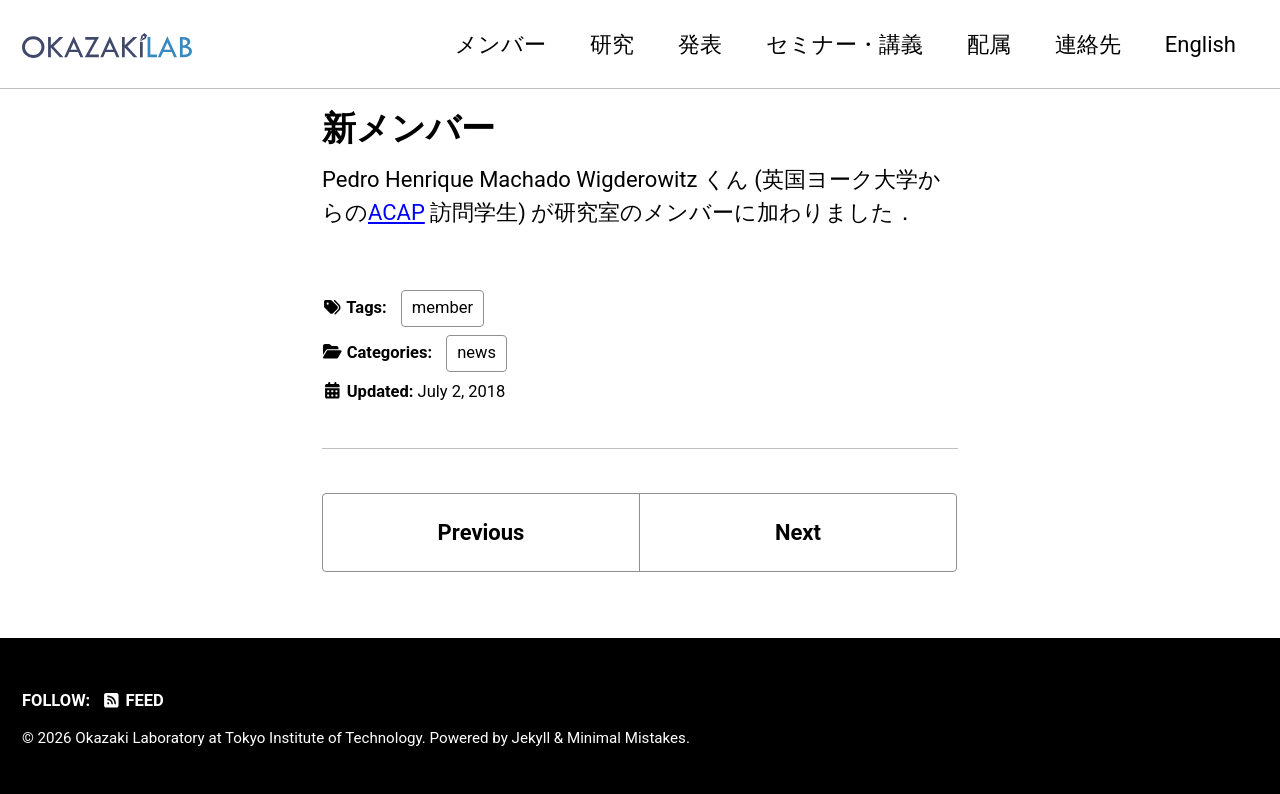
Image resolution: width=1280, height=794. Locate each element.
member (442, 307)
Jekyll (531, 738)
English (1200, 44)
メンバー (500, 44)
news (476, 352)
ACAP (396, 212)
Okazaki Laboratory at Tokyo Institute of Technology (248, 738)
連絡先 (1088, 44)
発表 (700, 44)
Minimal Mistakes (626, 738)
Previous (481, 532)
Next (798, 532)
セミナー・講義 (844, 44)
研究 (612, 44)
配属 (989, 44)
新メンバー (408, 128)
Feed (132, 700)
